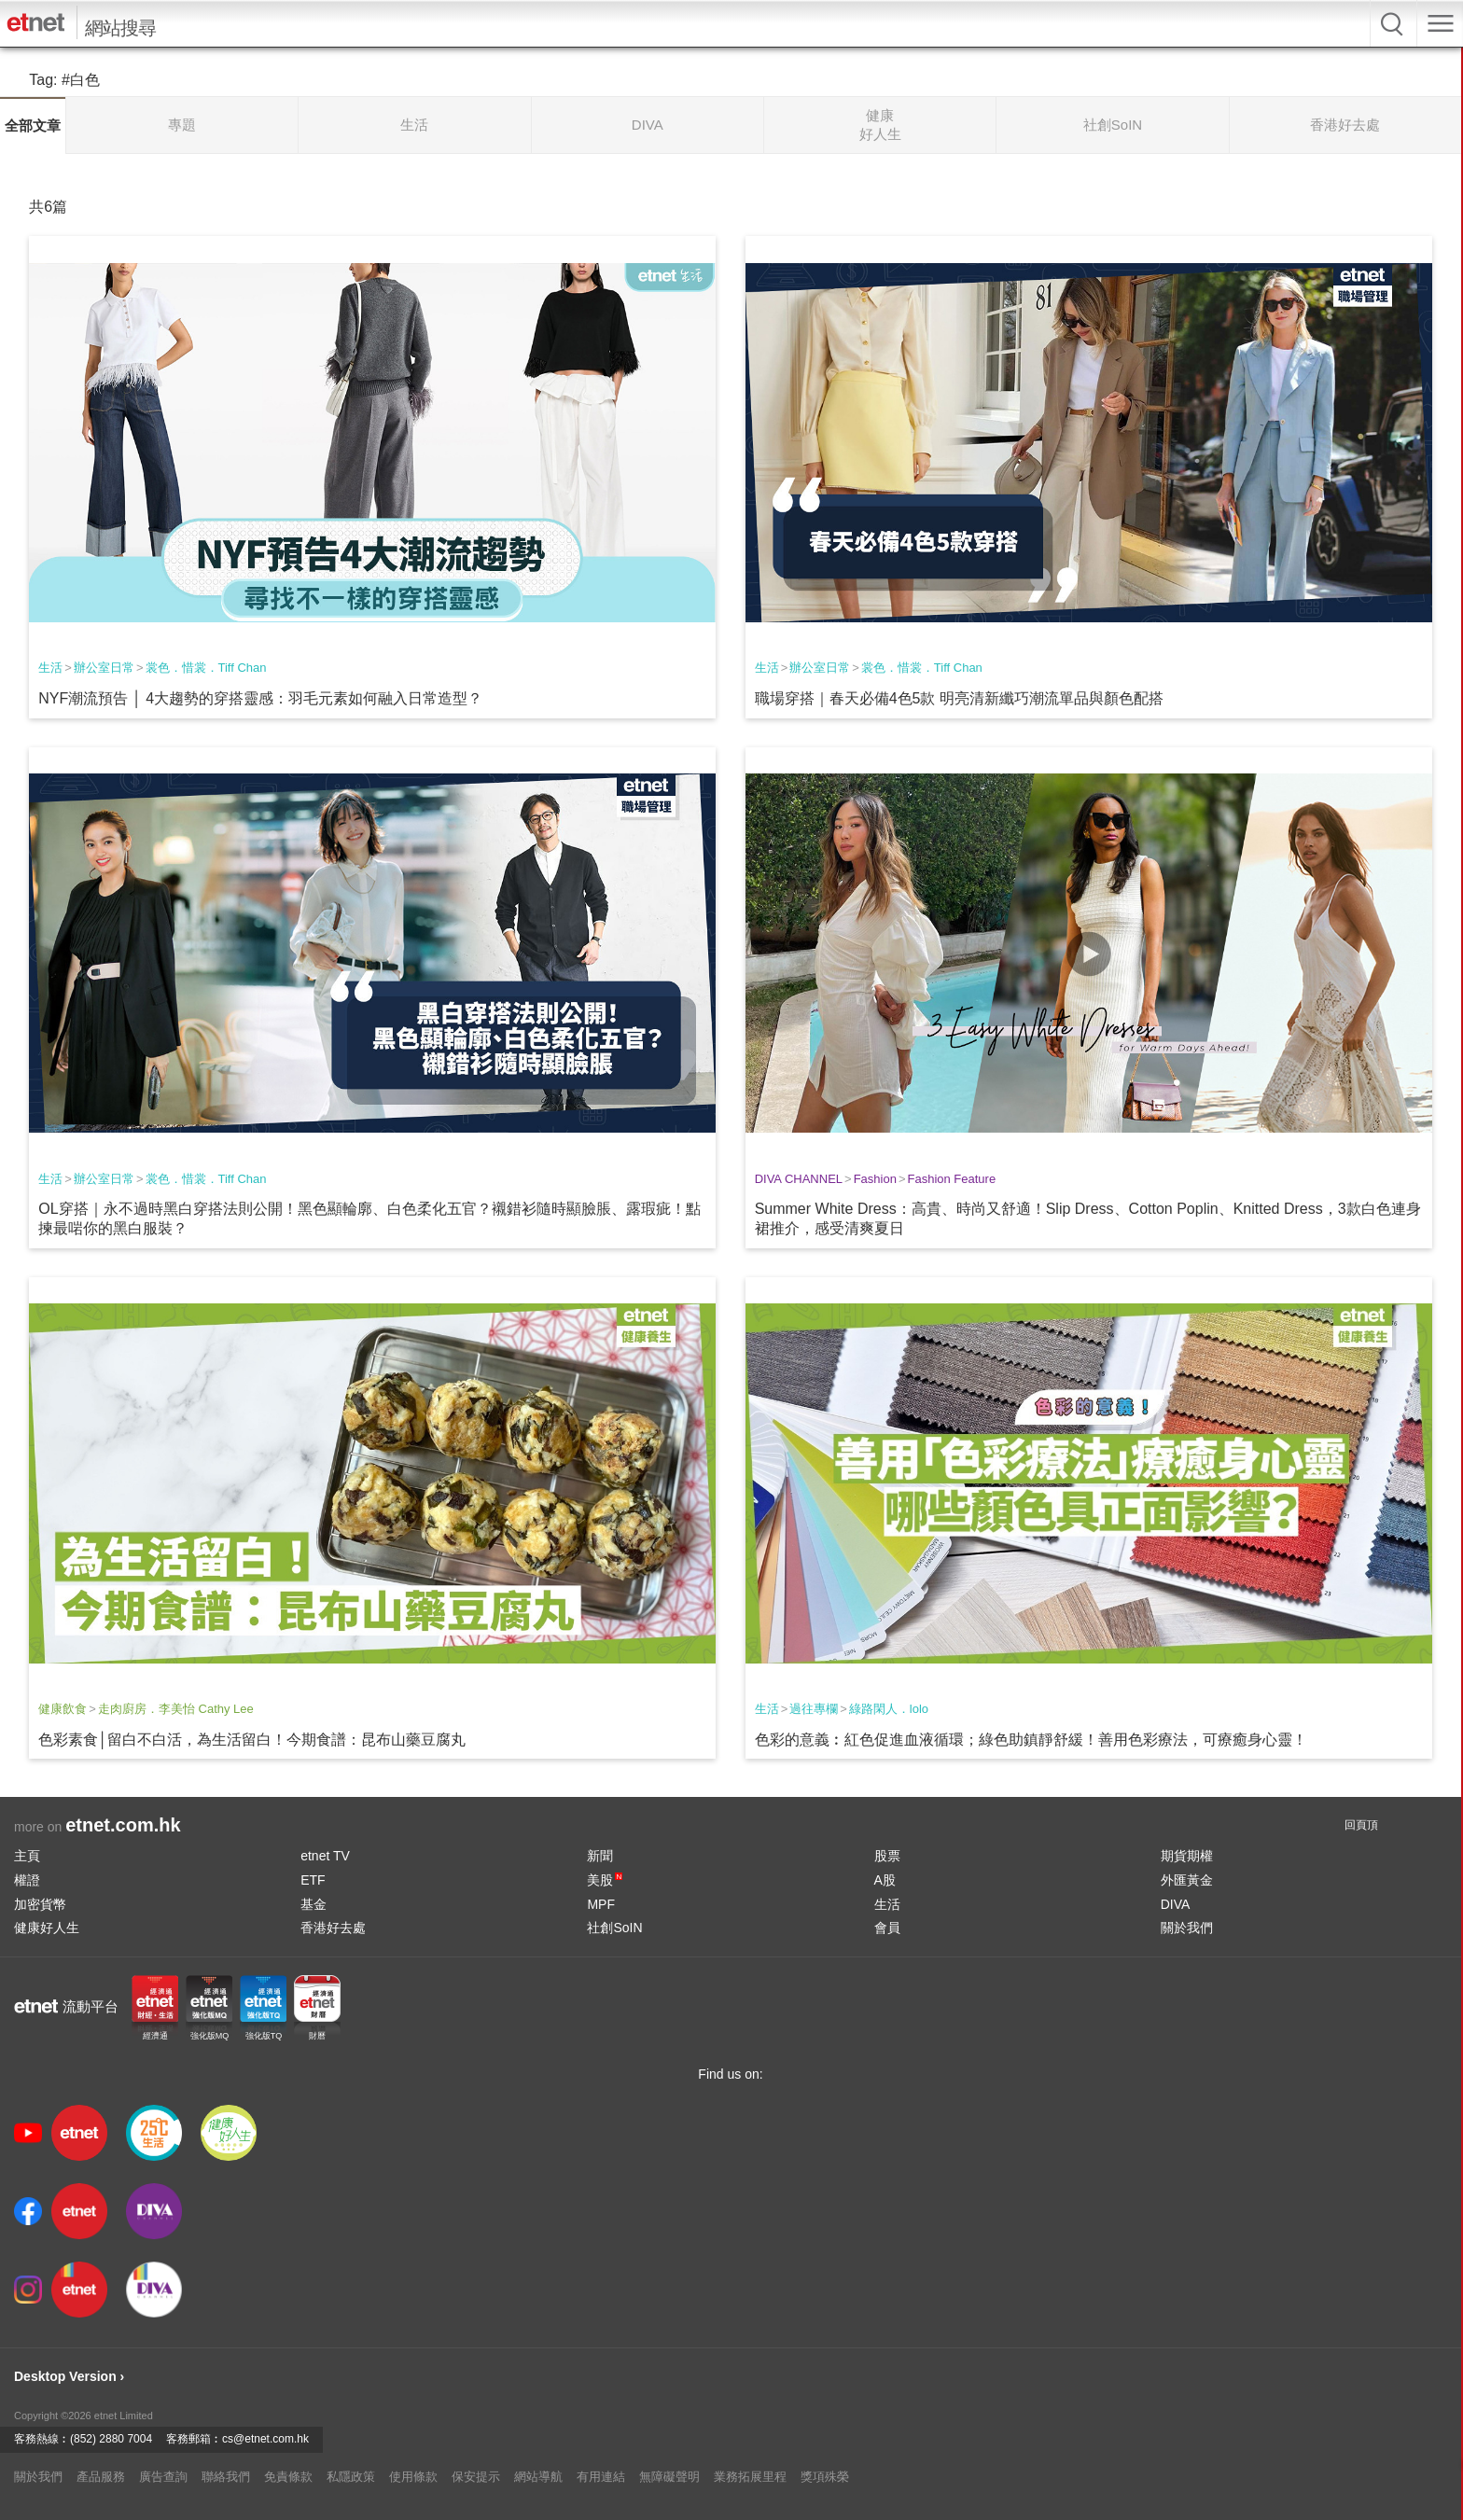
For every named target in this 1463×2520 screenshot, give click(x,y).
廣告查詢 (163, 2477)
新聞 (600, 1855)
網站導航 (538, 2477)
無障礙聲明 (669, 2477)
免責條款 (288, 2477)
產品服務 (101, 2477)
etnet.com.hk (122, 1825)
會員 (887, 1927)
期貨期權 (1187, 1855)
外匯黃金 (1187, 1880)
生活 (50, 668)
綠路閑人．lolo (888, 1709)
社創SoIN (614, 1927)
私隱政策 (351, 2477)
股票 (887, 1855)
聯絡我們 (226, 2477)
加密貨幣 (40, 1904)
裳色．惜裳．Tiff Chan (206, 668)
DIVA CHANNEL (799, 1179)
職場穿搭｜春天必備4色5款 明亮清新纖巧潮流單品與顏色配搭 (959, 698)
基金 (313, 1904)
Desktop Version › (69, 2376)
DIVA (1176, 1904)
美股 (604, 1880)
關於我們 (1187, 1927)
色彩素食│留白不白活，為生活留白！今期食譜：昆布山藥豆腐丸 (252, 1739)
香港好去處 (333, 1927)
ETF (312, 1880)
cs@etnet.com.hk (265, 2438)
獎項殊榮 (825, 2477)
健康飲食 (62, 1709)
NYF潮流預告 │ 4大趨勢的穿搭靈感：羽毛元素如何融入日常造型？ (260, 698)
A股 (885, 1880)
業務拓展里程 (750, 2477)
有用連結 (601, 2477)
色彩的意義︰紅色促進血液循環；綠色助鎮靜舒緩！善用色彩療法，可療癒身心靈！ (1031, 1739)
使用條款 (413, 2477)
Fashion (875, 1179)
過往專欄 (813, 1709)
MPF (601, 1904)
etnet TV (325, 1855)
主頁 (27, 1855)
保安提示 (476, 2477)
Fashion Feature (951, 1179)
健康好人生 (46, 1927)
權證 (27, 1880)
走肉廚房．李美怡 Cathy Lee (176, 1709)
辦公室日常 (104, 668)
